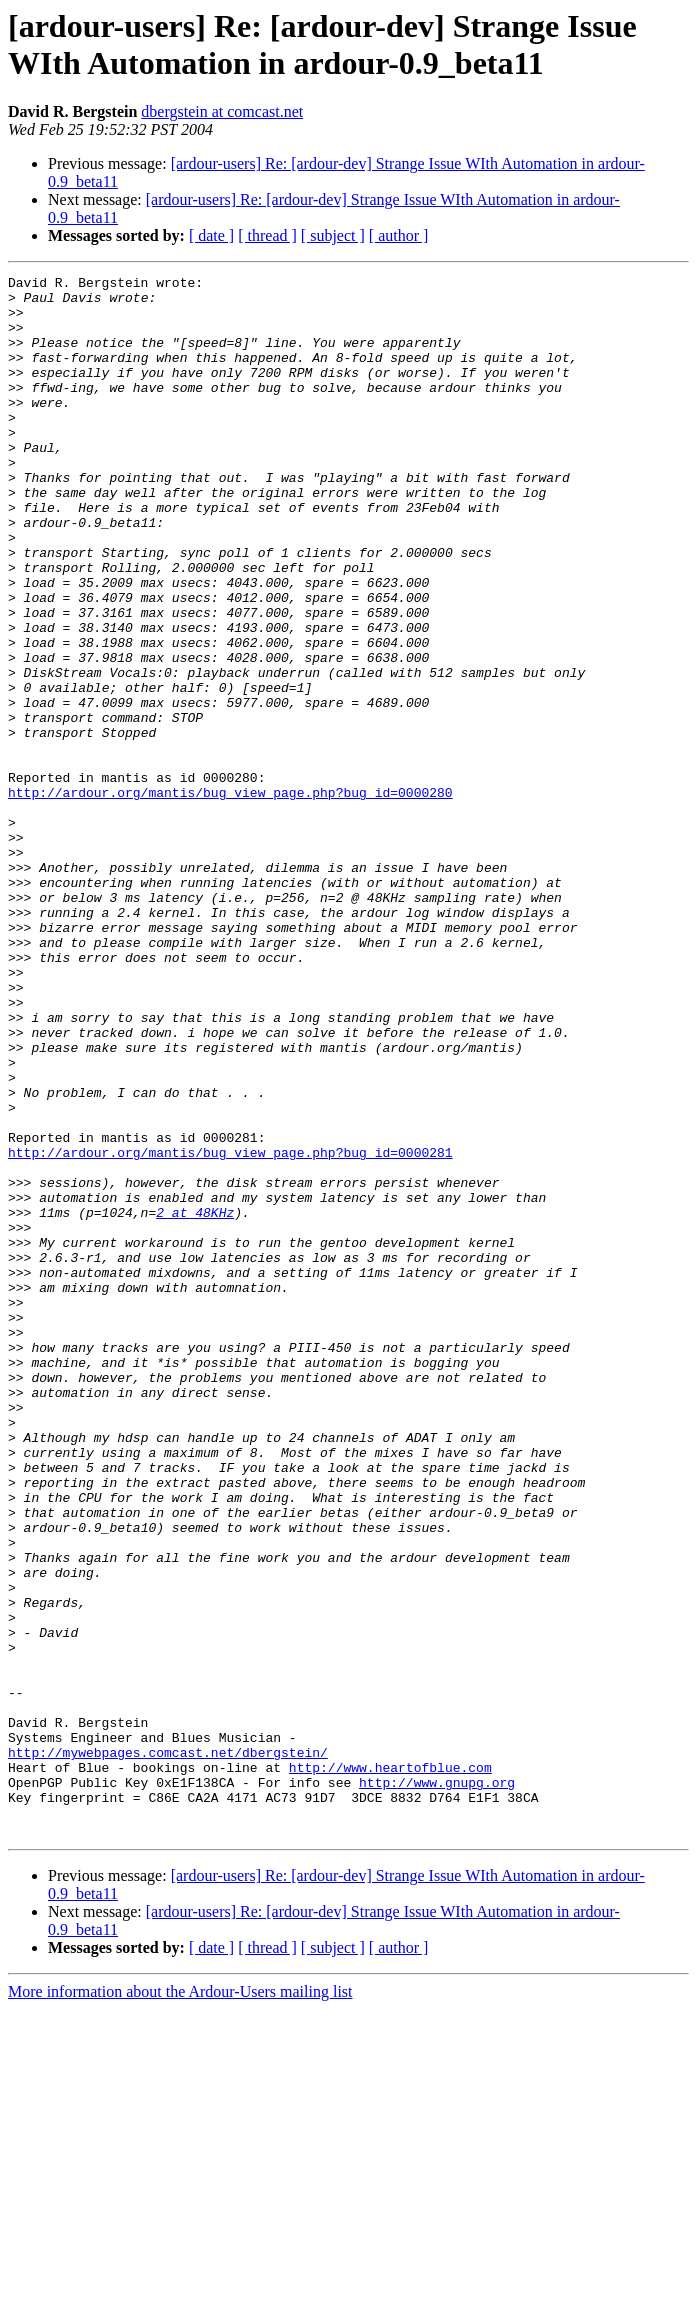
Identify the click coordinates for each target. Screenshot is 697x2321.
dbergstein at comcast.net (222, 111)
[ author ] (399, 235)
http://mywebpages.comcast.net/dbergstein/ (168, 2049)
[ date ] (211, 235)
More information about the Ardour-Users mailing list (180, 2303)
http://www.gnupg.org (437, 2085)
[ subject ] (333, 235)
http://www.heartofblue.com (390, 2067)
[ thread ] (267, 235)
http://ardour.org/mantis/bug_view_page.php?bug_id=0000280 (230, 897)
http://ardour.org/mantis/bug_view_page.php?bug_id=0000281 (230, 1329)
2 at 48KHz (195, 1401)
